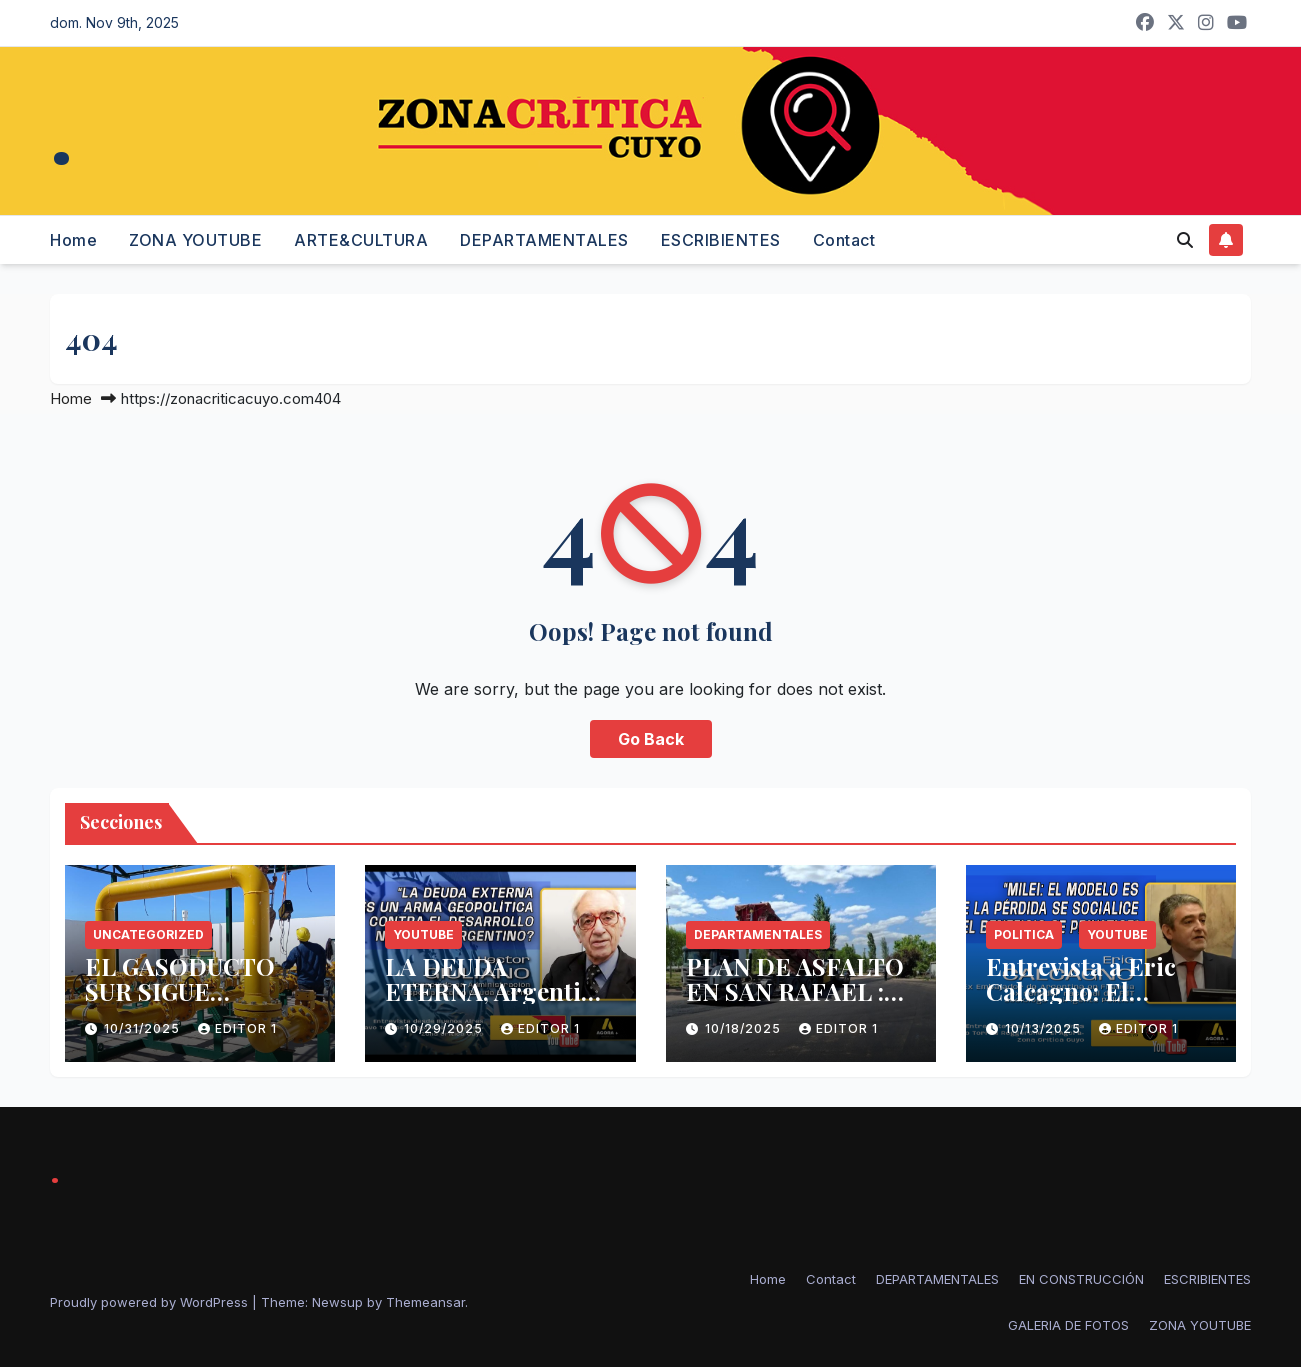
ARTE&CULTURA (361, 240)
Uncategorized (148, 934)
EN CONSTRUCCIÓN (1081, 1279)
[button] (1185, 240)
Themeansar (425, 1302)
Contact (844, 240)
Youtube (423, 934)
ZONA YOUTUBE (195, 240)
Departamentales (758, 934)
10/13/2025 (1045, 1028)
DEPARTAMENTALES (544, 240)
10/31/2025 (144, 1028)
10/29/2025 (445, 1028)
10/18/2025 (745, 1028)
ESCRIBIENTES (721, 240)
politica (1024, 934)
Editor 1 (237, 1028)
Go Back (651, 739)
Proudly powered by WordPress (151, 1302)
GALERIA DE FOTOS (1068, 1325)
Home (73, 240)
